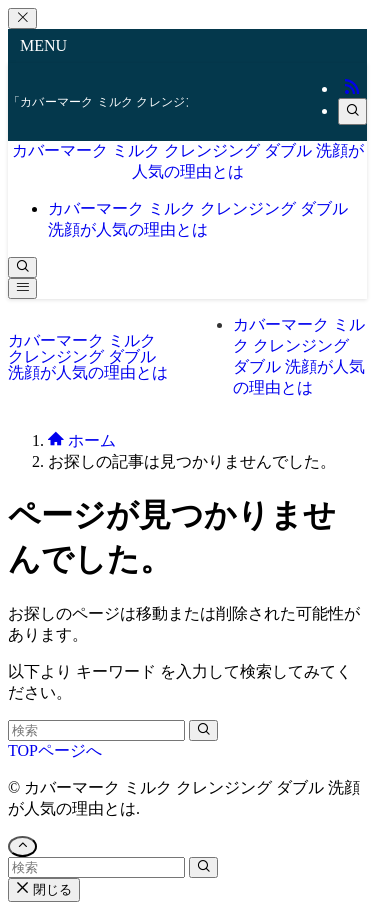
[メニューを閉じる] (22, 18)
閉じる (44, 889)
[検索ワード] (96, 730)
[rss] (352, 88)
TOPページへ (55, 750)
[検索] (352, 111)
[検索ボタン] (22, 267)
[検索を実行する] (203, 730)
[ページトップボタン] (22, 846)
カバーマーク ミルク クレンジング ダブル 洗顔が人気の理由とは (88, 356)
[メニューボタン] (22, 288)
